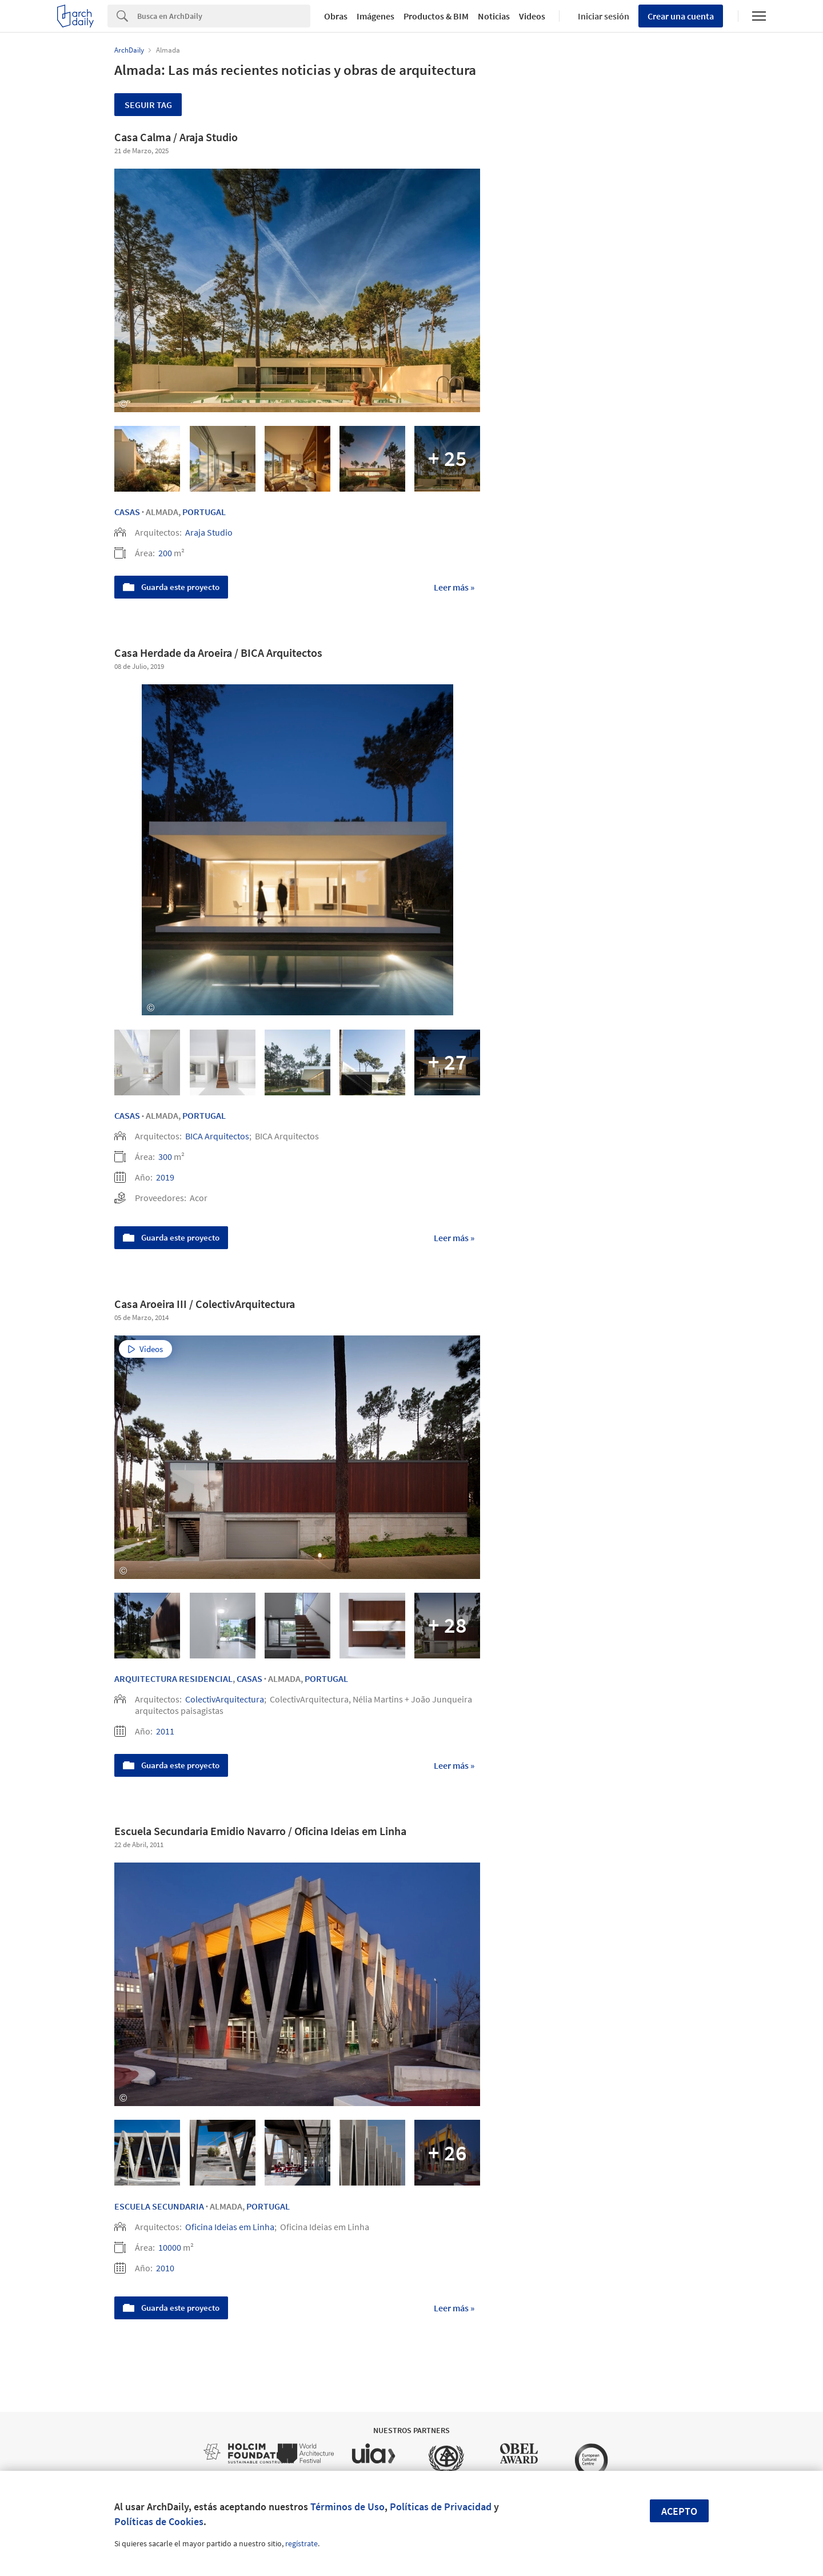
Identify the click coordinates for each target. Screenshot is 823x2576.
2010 (165, 2268)
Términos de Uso (347, 2506)
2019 (165, 1177)
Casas (127, 511)
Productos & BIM (436, 16)
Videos (532, 16)
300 (165, 1156)
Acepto (679, 2511)
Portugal (204, 511)
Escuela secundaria (159, 2206)
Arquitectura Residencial (173, 1678)
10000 (169, 2247)
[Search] (223, 16)
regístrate (301, 2543)
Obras (335, 16)
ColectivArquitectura (224, 1699)
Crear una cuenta (681, 16)
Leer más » (454, 587)
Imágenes (375, 16)
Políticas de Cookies (158, 2521)
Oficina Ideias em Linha (229, 2226)
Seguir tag (148, 104)
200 (165, 553)
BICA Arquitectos (217, 1136)
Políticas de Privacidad (441, 2506)
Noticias (494, 16)
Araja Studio (209, 532)
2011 (165, 1731)
